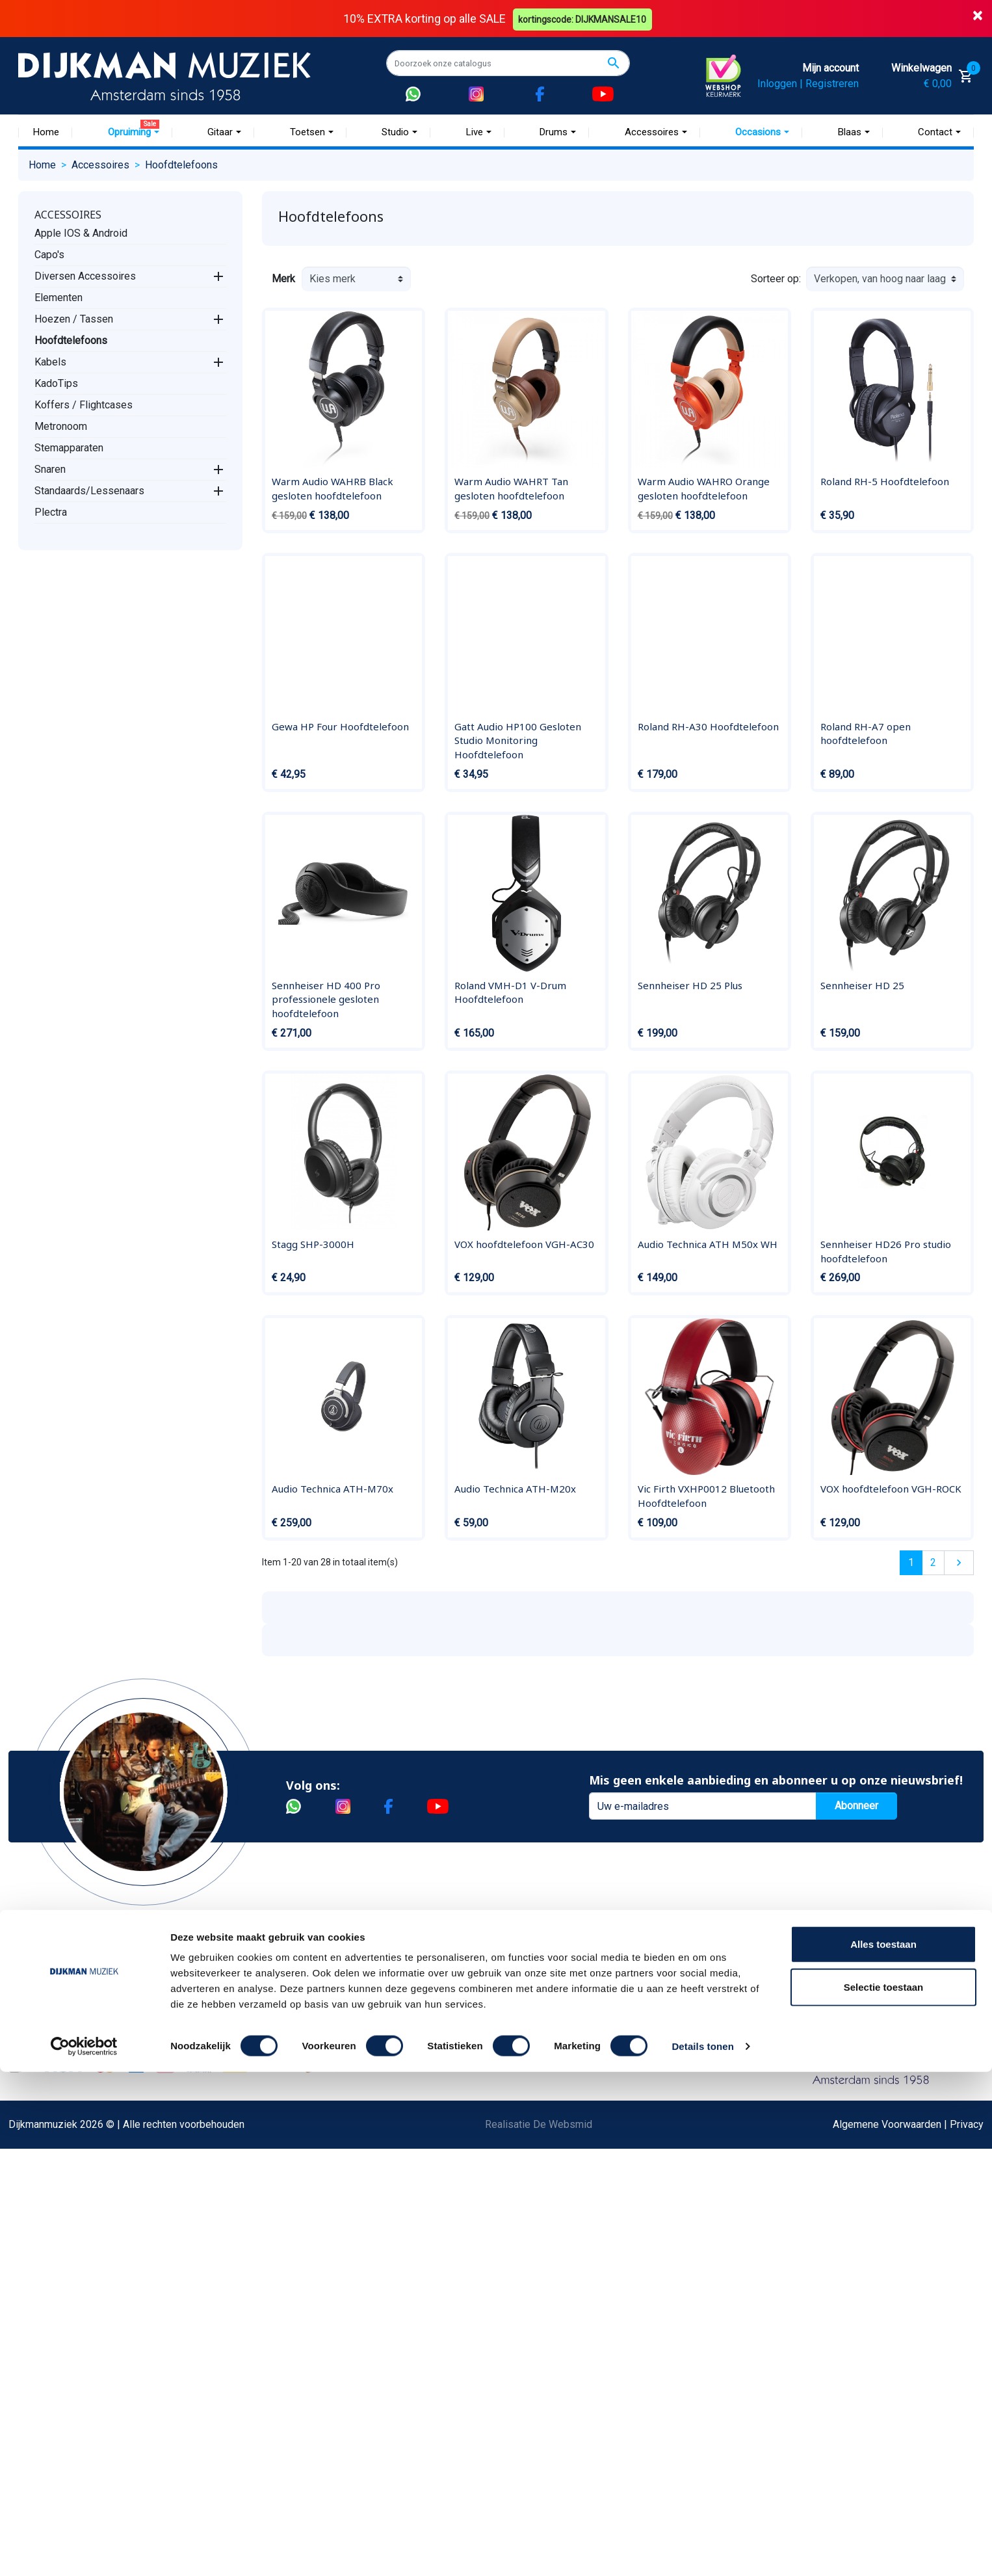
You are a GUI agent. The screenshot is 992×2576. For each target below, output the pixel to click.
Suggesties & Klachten (79, 2181)
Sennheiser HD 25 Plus (690, 984)
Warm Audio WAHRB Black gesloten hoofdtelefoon (332, 488)
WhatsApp (51, 2202)
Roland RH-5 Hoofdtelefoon (884, 481)
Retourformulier (63, 2223)
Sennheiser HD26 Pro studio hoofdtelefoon (885, 1251)
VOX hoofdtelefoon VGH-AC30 (524, 1244)
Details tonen (702, 2550)
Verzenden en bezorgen (82, 2057)
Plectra (50, 511)
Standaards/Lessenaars (89, 490)
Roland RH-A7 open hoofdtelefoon (865, 733)
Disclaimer (52, 2140)
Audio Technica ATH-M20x (515, 1488)
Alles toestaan (883, 2448)
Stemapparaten (68, 447)
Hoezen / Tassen (73, 318)
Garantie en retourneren (80, 2036)
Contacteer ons (62, 2306)
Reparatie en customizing (86, 2119)
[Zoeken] (508, 63)
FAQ (37, 2098)
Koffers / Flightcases (83, 404)
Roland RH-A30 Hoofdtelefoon (708, 725)
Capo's (49, 254)
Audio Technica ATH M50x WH (707, 1244)
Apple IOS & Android (80, 232)
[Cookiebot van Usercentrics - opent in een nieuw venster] (84, 2550)
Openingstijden (771, 2057)
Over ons (212, 1994)
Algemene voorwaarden (81, 2077)
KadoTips (56, 383)
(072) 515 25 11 (911, 2036)
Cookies (47, 2244)
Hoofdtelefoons (70, 340)
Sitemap (211, 2057)
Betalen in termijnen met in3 (90, 2265)
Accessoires (67, 214)
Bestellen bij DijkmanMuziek (92, 1994)
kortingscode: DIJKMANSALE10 (584, 18)
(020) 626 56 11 (773, 2036)
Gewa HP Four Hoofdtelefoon (340, 725)
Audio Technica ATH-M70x (332, 1488)
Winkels (210, 2077)
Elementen (58, 297)
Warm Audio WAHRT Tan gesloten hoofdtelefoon (511, 488)
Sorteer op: (776, 278)
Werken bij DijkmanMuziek (252, 2036)
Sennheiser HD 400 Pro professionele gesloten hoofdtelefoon (326, 998)
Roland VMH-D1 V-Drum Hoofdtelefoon (510, 991)
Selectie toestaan (884, 2491)
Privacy (45, 2161)
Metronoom (60, 425)
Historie (210, 2015)
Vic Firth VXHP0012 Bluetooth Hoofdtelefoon (706, 1495)
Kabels (50, 361)
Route (750, 2077)
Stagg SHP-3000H (313, 1244)
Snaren (50, 468)
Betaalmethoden (65, 2015)
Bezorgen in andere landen (88, 2285)
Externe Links (59, 2327)
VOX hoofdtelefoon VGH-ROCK (890, 1488)
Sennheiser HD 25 (862, 984)
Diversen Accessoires (85, 275)
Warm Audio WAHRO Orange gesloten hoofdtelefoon (704, 488)
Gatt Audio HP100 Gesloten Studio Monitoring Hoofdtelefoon (517, 739)
